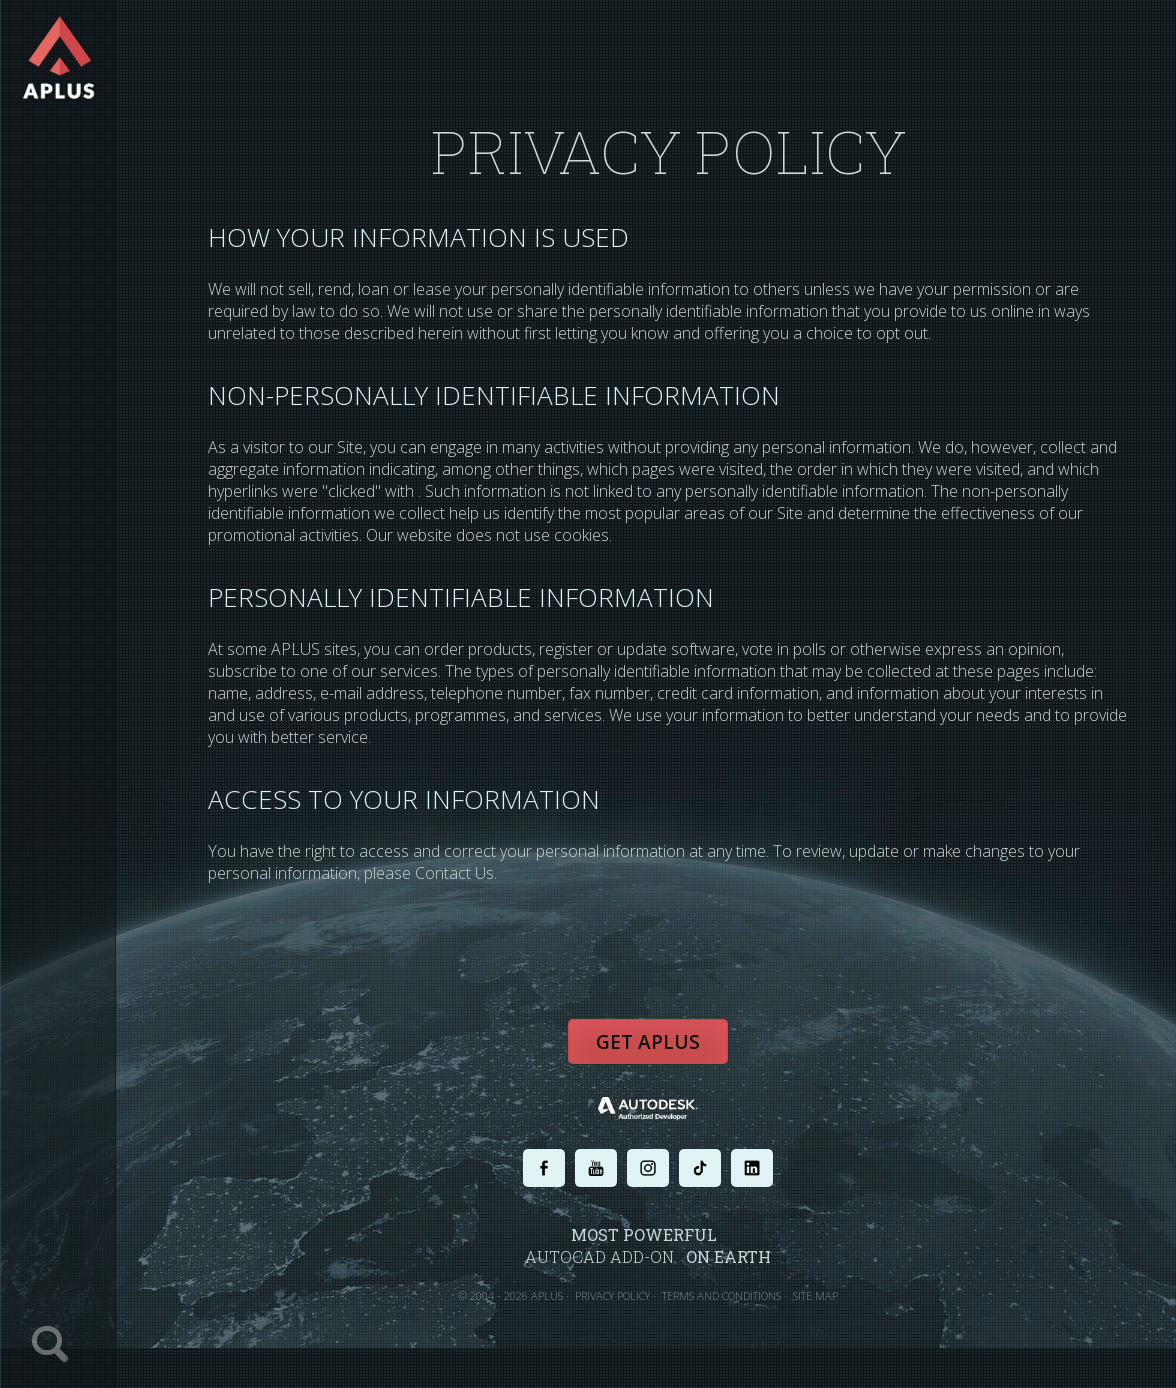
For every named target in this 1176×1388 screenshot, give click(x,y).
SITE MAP (815, 1295)
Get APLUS (648, 1042)
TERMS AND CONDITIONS (721, 1295)
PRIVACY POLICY (612, 1295)
